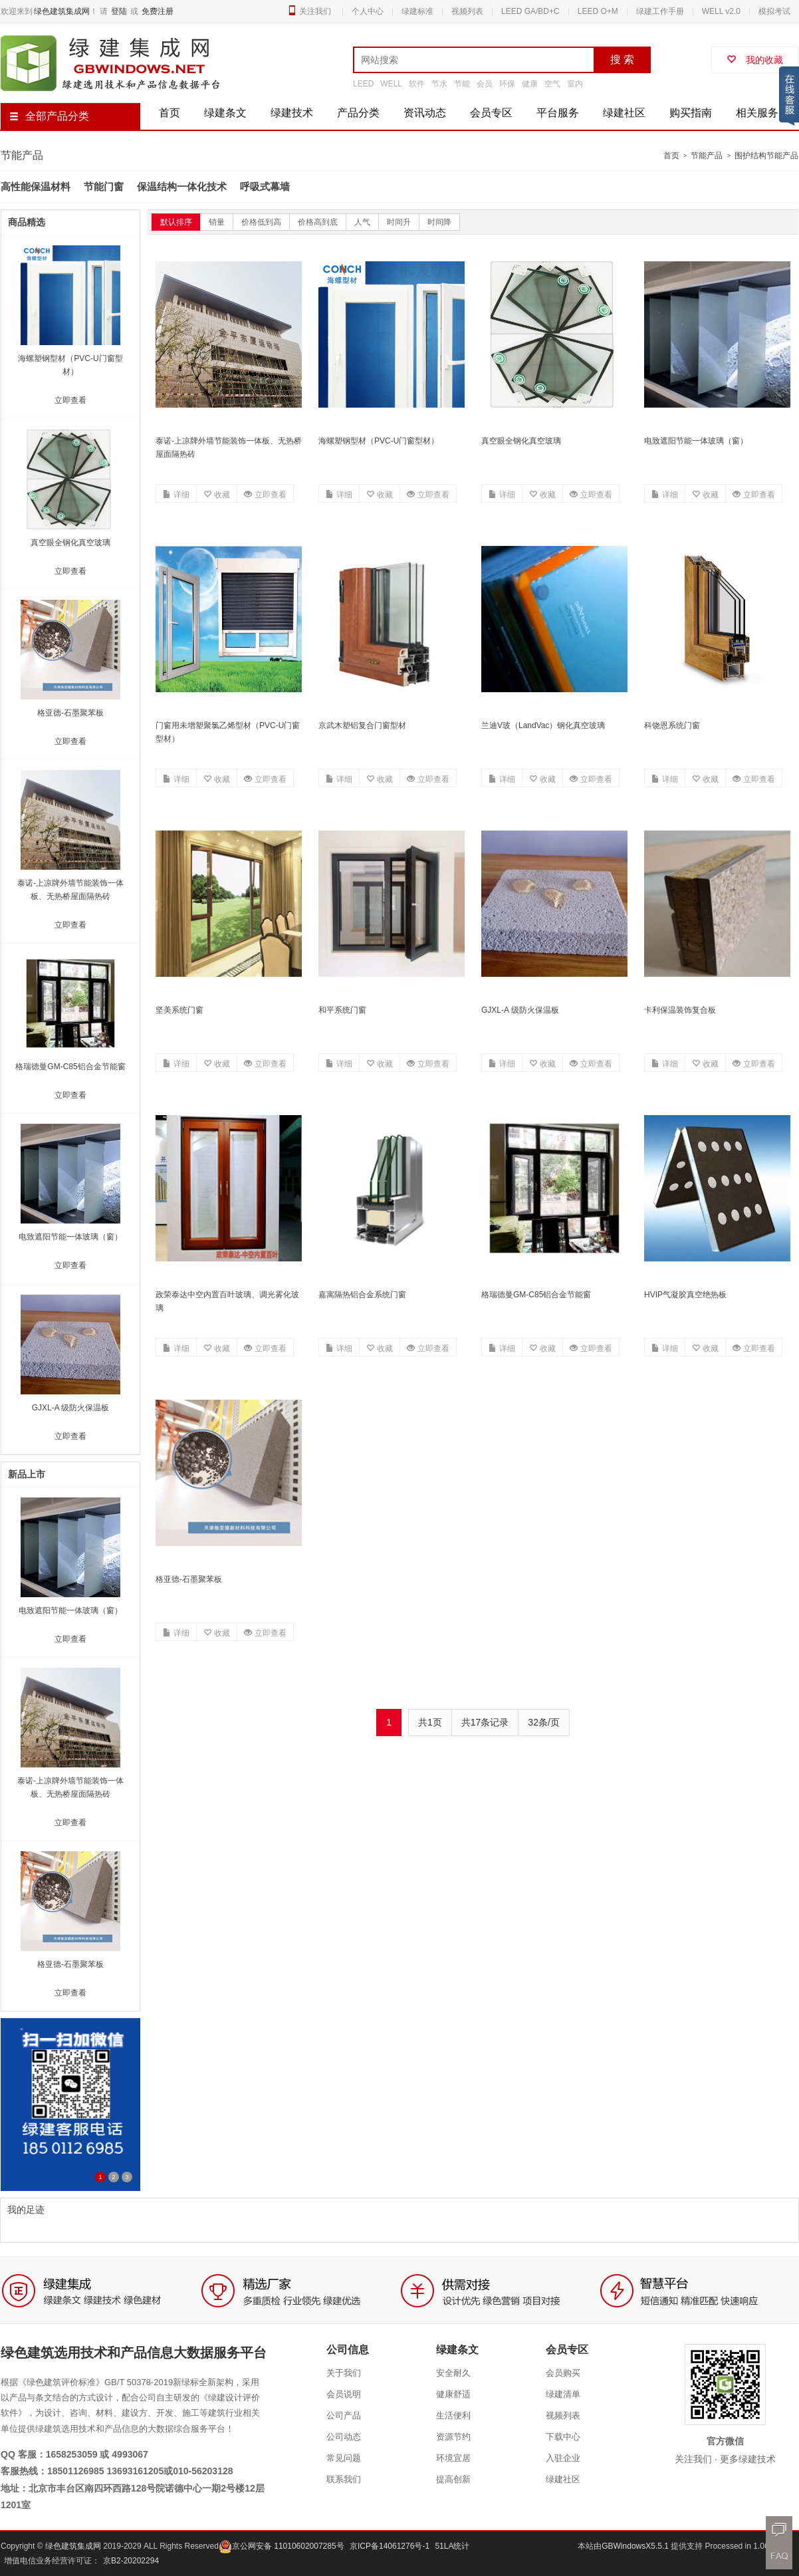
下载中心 (563, 2437)
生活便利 (453, 2415)
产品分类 (358, 112)
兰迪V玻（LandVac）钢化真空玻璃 (543, 725)
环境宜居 (453, 2458)
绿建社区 (624, 112)
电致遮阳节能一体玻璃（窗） (696, 441)
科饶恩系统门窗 (672, 725)
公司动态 (343, 2437)
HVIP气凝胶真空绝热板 (685, 1294)
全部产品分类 (49, 116)
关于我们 (343, 2373)
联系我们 (343, 2479)
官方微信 (725, 2441)
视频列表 (467, 11)
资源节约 (453, 2437)
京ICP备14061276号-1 (389, 2546)
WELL (391, 83)
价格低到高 (261, 222)
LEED (363, 83)
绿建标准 (417, 11)
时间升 (399, 222)
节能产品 (707, 155)
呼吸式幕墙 (265, 186)
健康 (530, 83)
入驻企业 (563, 2458)
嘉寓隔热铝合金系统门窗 (362, 1294)
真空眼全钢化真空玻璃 (521, 441)
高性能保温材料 (35, 186)
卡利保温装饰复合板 (680, 1010)
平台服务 (557, 112)
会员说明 (343, 2394)
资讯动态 (424, 112)
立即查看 (265, 494)
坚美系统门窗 (179, 1010)
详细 (176, 494)
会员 (485, 83)
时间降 (439, 222)
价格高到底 (318, 222)
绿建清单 (563, 2394)
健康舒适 (453, 2394)
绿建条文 (225, 112)
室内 (575, 83)
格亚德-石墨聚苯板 (189, 1579)
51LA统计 (452, 2546)
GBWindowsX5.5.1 (636, 2546)
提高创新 (453, 2479)
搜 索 (622, 59)
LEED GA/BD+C (530, 11)
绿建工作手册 (660, 11)
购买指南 (690, 112)
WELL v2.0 (721, 11)
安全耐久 (453, 2373)
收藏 (216, 494)
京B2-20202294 (131, 2560)
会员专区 (491, 112)
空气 (552, 83)
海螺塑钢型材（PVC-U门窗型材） (378, 441)
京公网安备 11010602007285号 (281, 2546)
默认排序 (176, 222)
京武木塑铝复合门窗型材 (362, 725)
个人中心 (368, 11)
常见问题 (343, 2458)
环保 (507, 83)
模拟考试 (774, 11)
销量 (217, 222)
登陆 (119, 11)
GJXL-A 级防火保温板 (520, 1010)
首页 (169, 112)
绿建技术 (292, 112)
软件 (417, 83)
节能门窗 (104, 186)
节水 (439, 83)
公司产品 (343, 2415)
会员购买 (563, 2373)
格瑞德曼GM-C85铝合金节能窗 (536, 1294)
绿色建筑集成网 (62, 11)
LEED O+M (598, 11)
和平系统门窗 (342, 1010)
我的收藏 (755, 60)
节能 (462, 83)
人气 (362, 222)
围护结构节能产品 (766, 155)
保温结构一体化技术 (182, 186)
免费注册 (157, 11)
